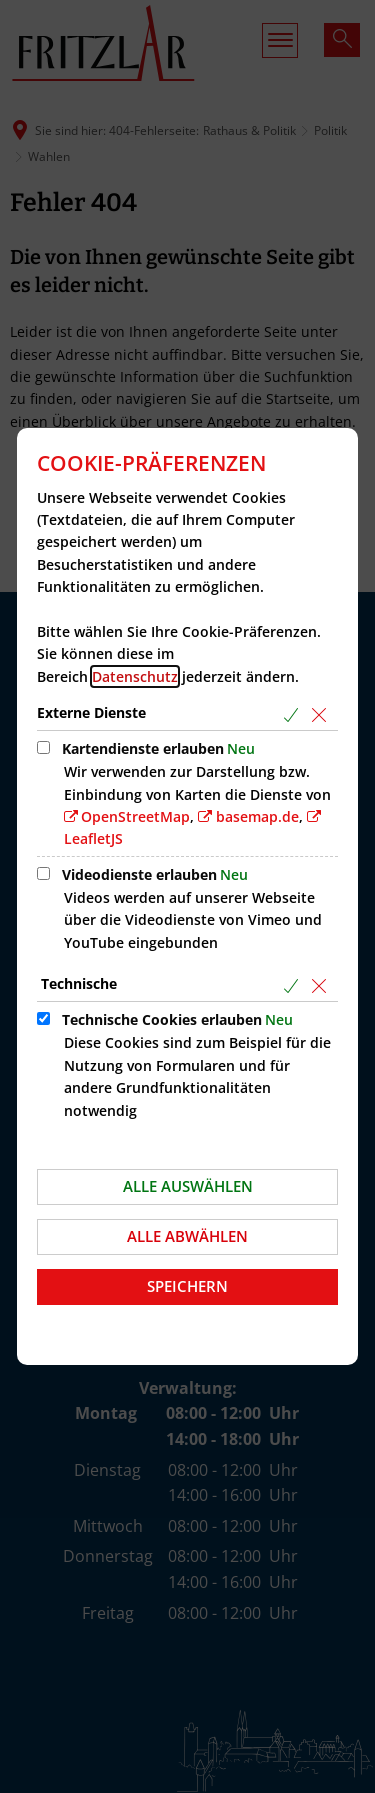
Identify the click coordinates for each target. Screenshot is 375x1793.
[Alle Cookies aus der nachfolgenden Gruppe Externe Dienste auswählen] (294, 714)
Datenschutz (135, 676)
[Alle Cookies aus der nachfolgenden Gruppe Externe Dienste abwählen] (322, 714)
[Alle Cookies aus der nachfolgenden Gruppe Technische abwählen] (322, 985)
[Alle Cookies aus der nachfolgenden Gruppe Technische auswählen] (294, 985)
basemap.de (257, 816)
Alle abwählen (187, 1236)
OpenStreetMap (135, 816)
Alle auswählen (188, 1186)
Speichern (187, 1286)
